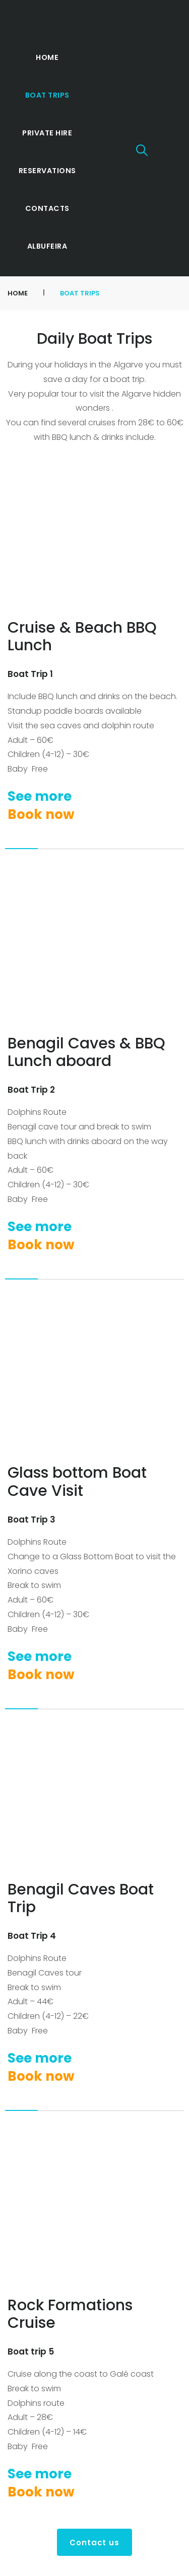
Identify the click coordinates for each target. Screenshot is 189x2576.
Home (18, 293)
